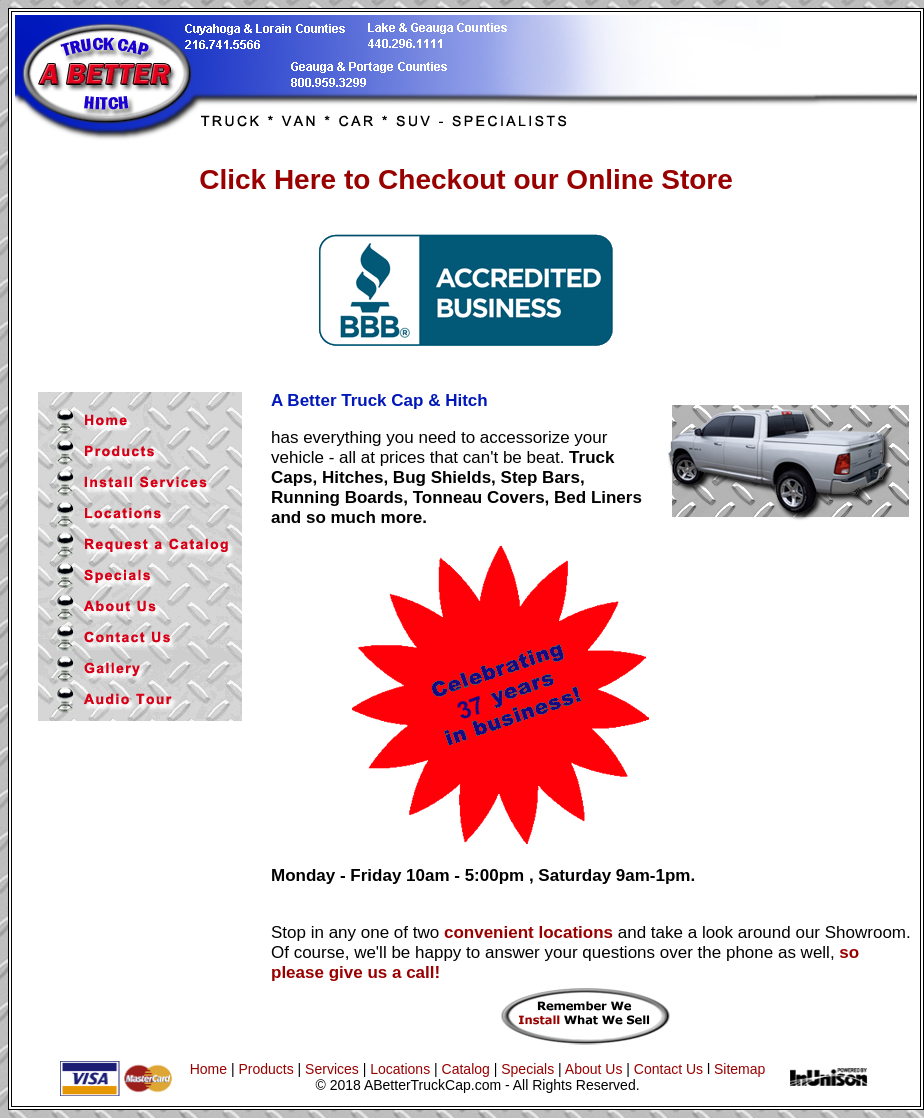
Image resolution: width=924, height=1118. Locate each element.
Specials (527, 1069)
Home (208, 1069)
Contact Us (668, 1069)
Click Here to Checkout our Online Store (466, 179)
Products (265, 1069)
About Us (594, 1069)
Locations (400, 1069)
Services (334, 1069)
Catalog (466, 1069)
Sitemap (739, 1069)
